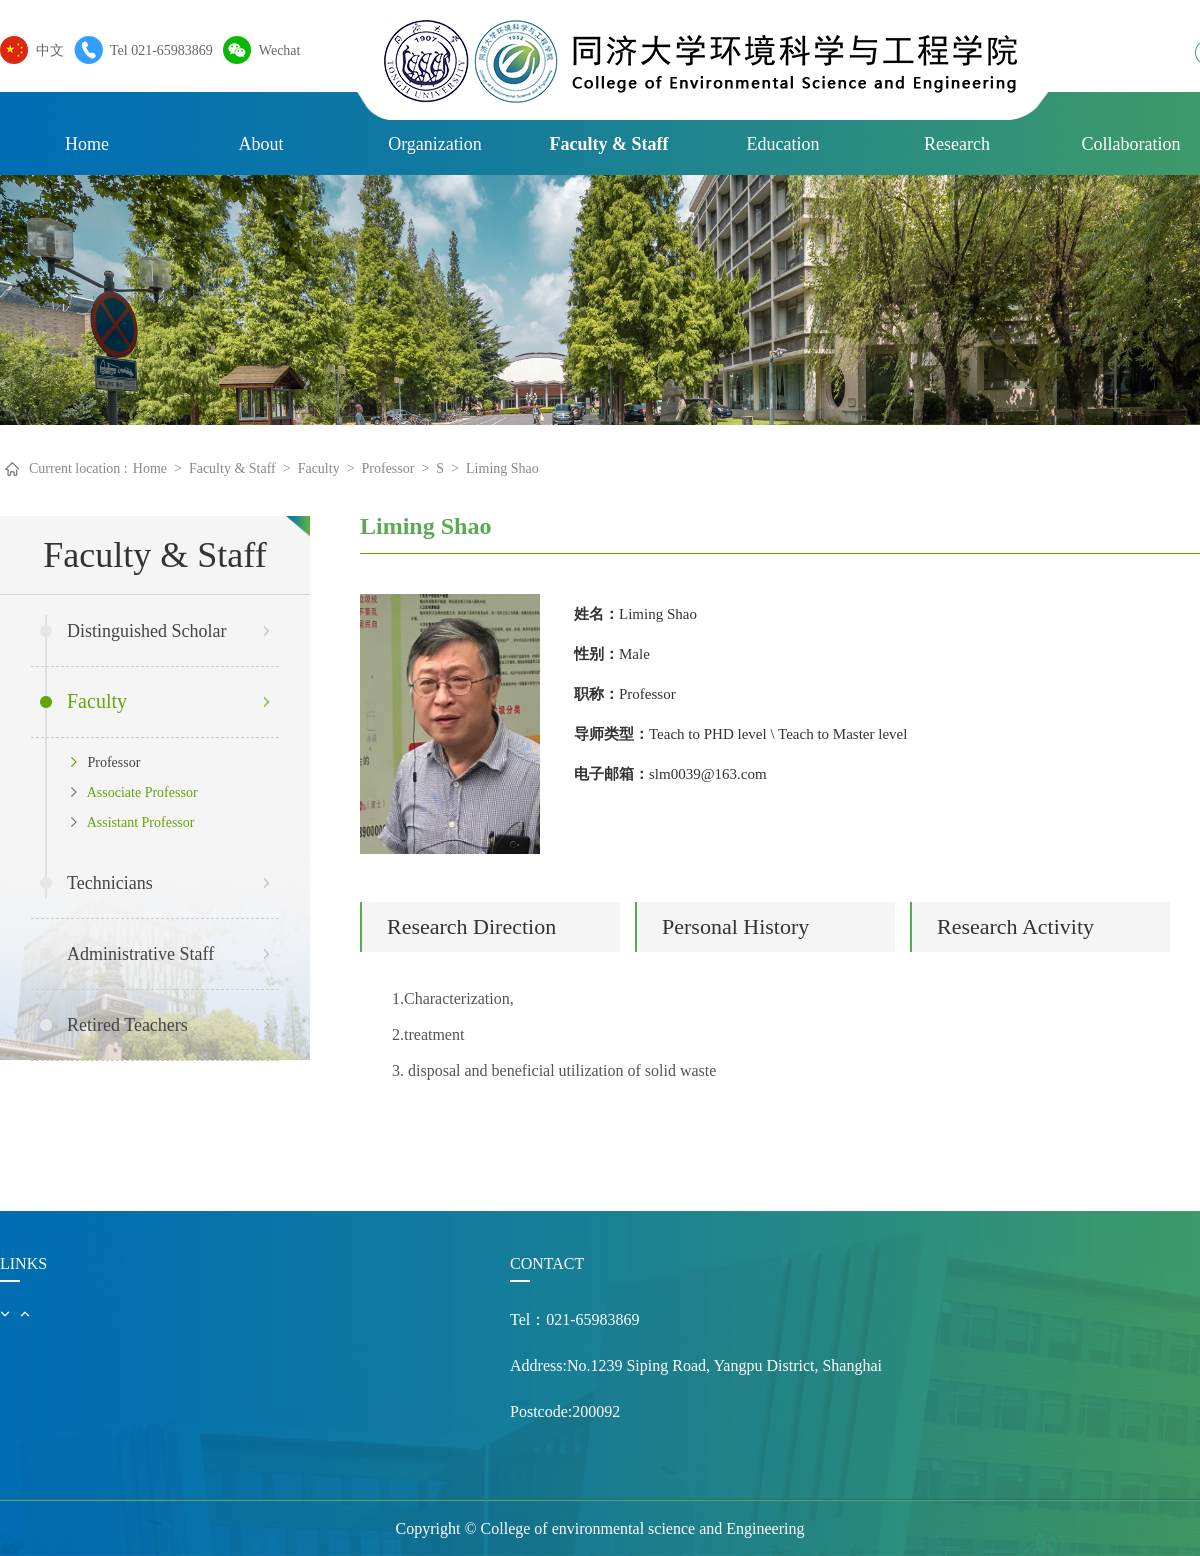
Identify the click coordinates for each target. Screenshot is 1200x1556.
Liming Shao (502, 468)
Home (87, 144)
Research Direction (471, 926)
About (261, 144)
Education (783, 144)
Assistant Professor (132, 822)
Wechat (275, 50)
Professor (388, 468)
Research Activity (1015, 926)
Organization (435, 144)
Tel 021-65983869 (156, 50)
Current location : (78, 468)
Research (957, 144)
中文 (45, 50)
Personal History (735, 926)
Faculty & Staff (609, 144)
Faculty (319, 468)
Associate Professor (134, 792)
